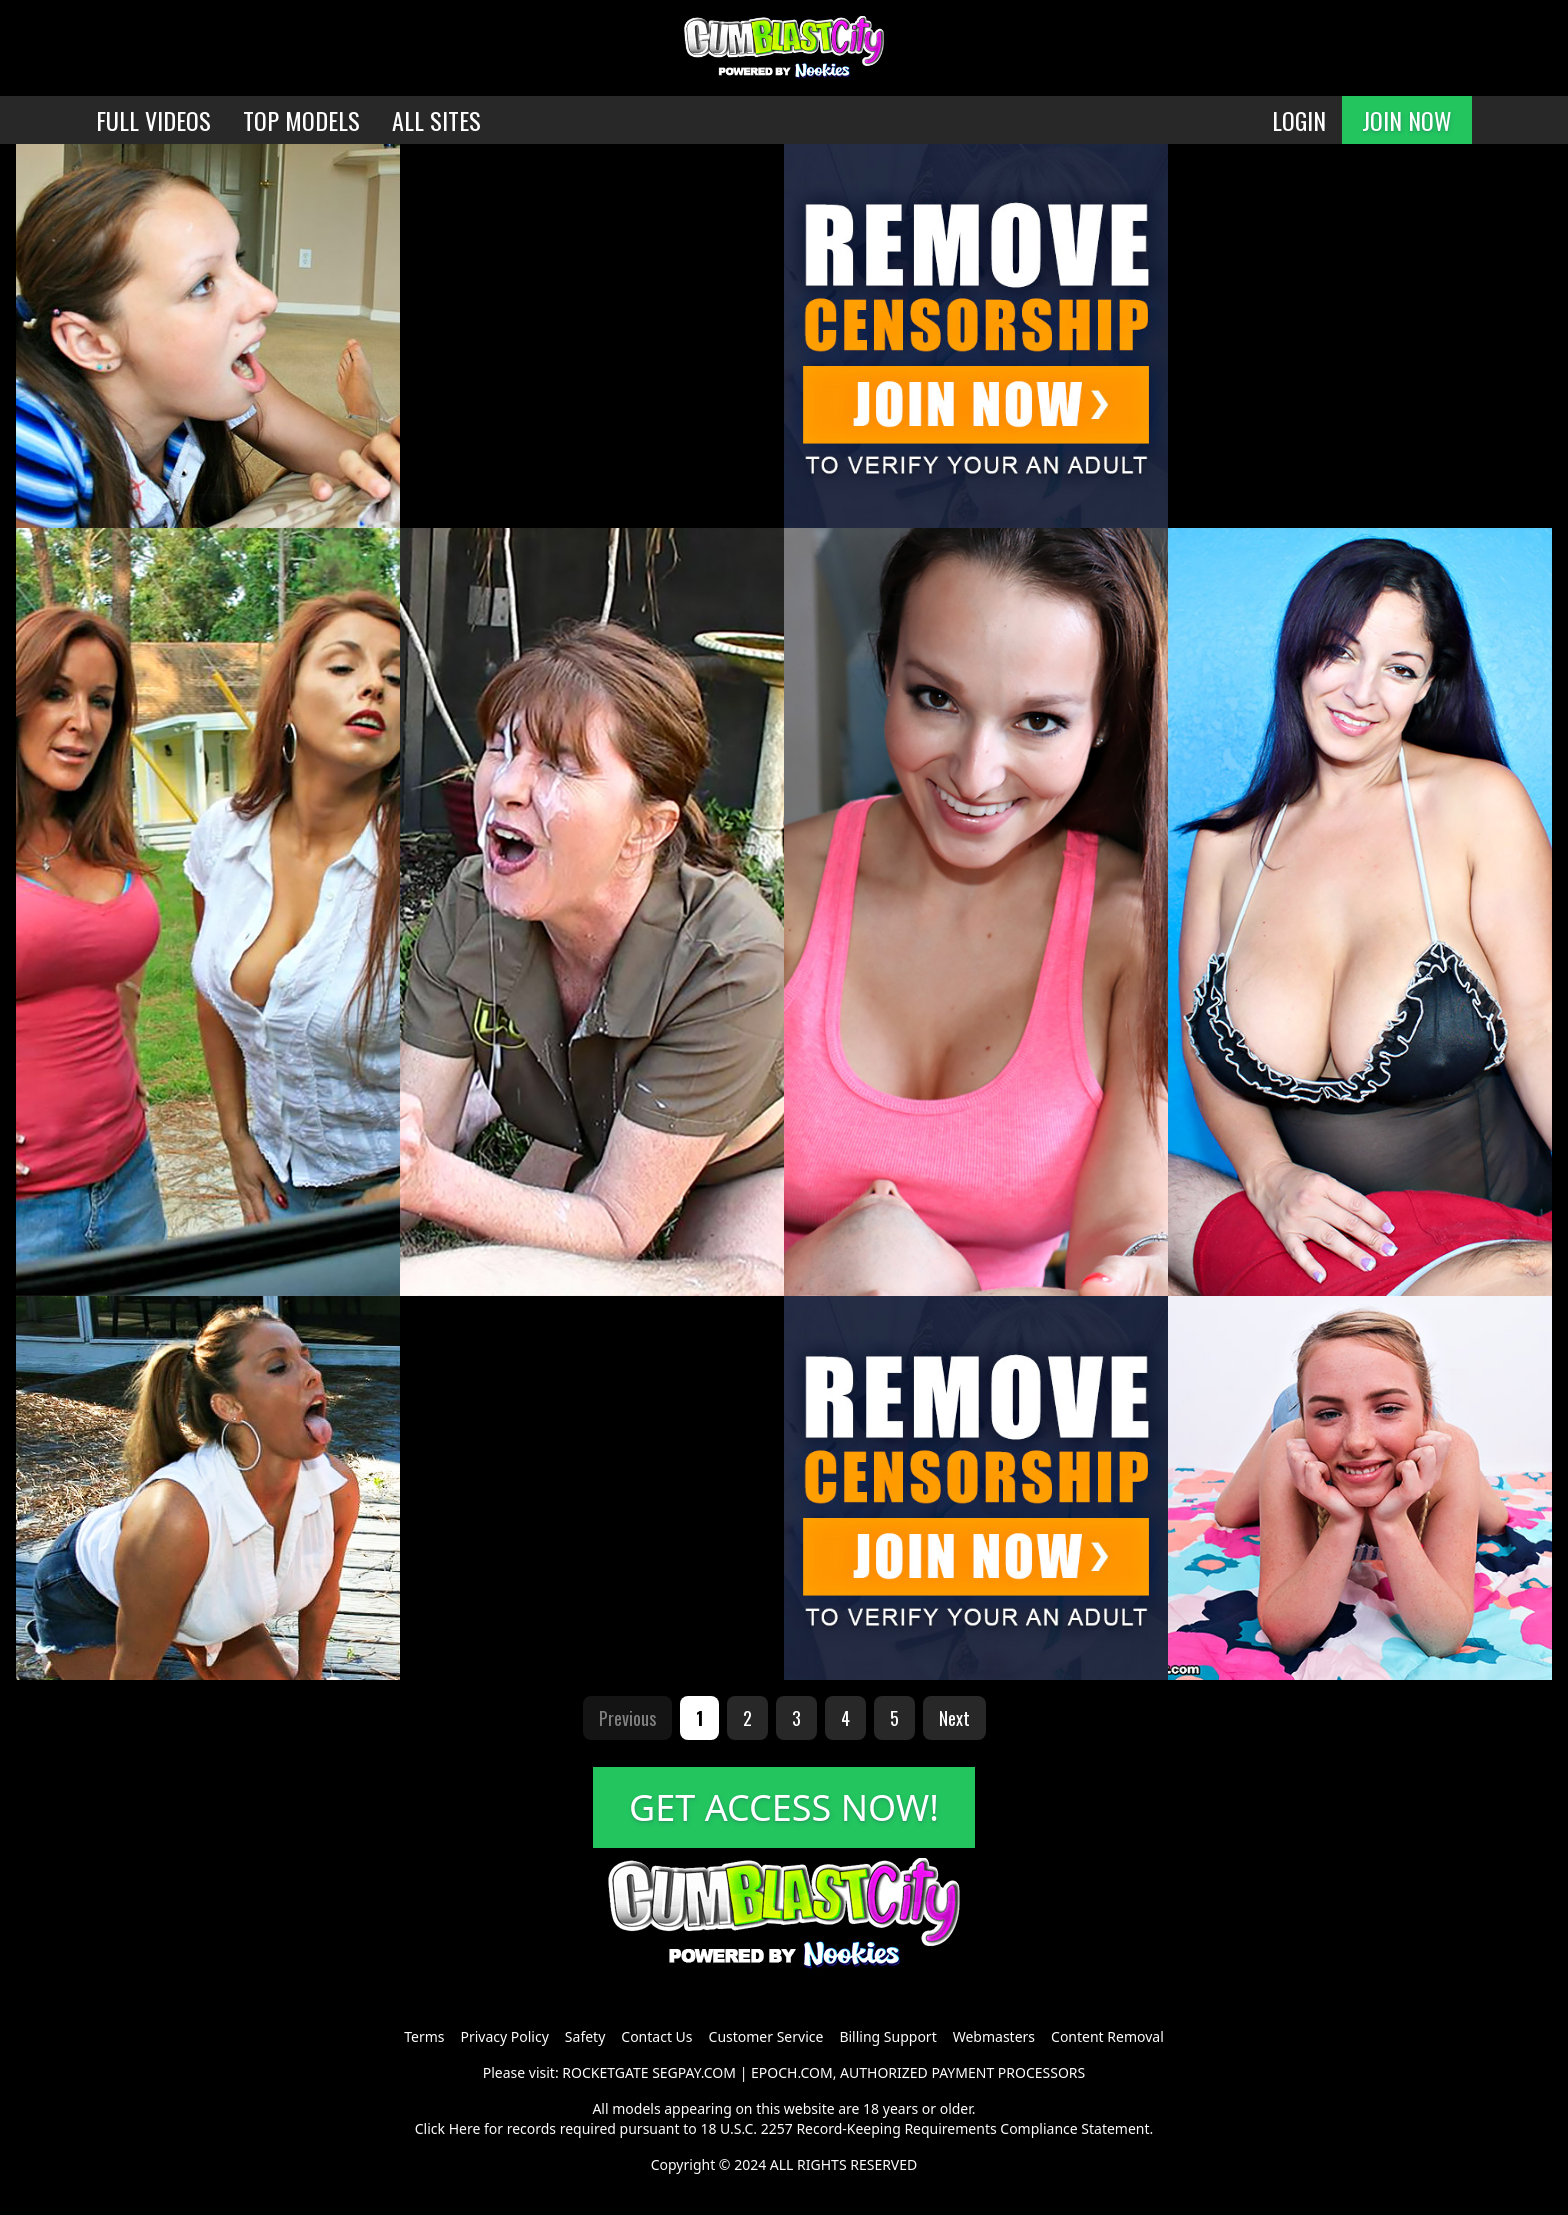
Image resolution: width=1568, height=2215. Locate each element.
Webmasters (994, 2036)
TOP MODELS (301, 120)
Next (954, 1718)
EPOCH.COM (792, 2072)
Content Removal (1107, 2036)
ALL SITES (436, 120)
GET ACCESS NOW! (784, 1807)
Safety (585, 2036)
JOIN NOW (1407, 120)
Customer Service (766, 2036)
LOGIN (1299, 120)
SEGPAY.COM (694, 2072)
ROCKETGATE (605, 2072)
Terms (424, 2036)
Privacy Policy (504, 2036)
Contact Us (656, 2036)
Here (465, 2128)
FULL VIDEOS (153, 120)
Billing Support (887, 2036)
